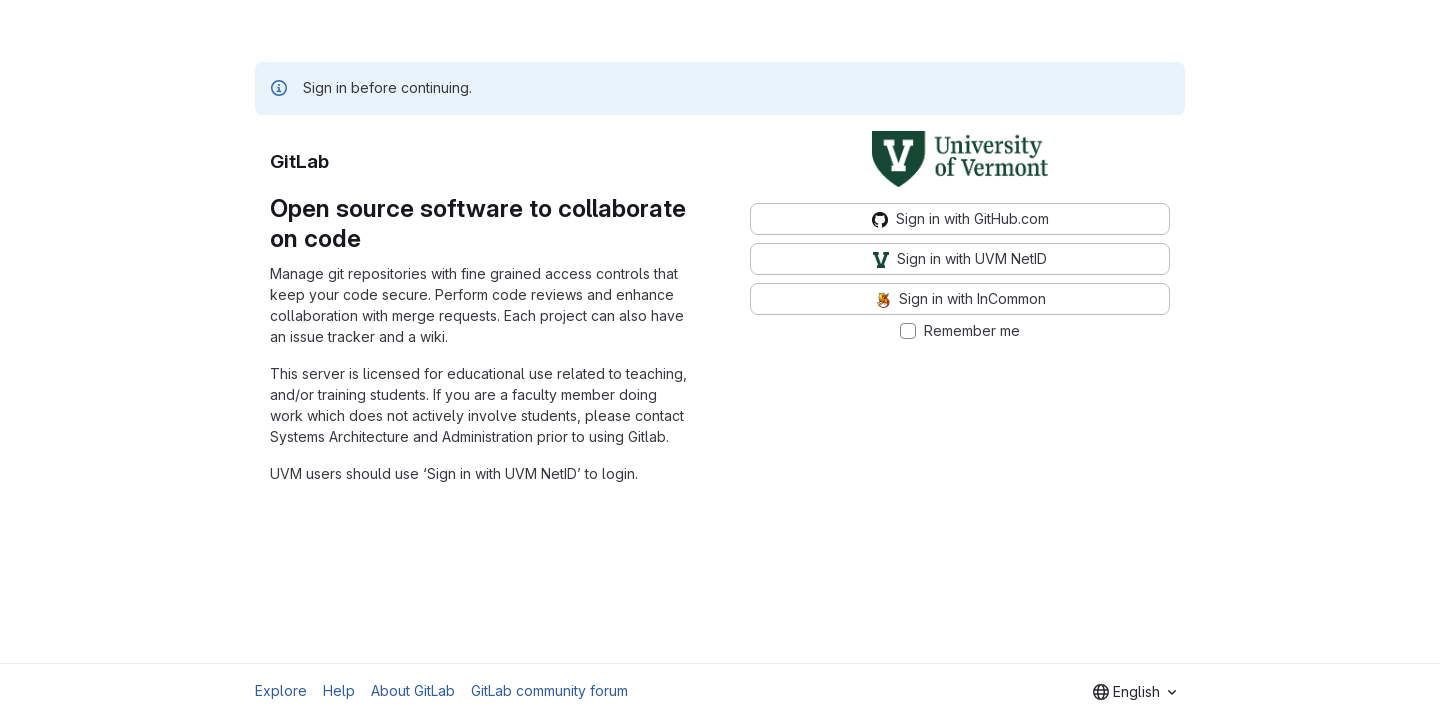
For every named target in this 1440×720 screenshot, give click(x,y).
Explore (281, 690)
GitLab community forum (549, 690)
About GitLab (413, 690)
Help (339, 690)
